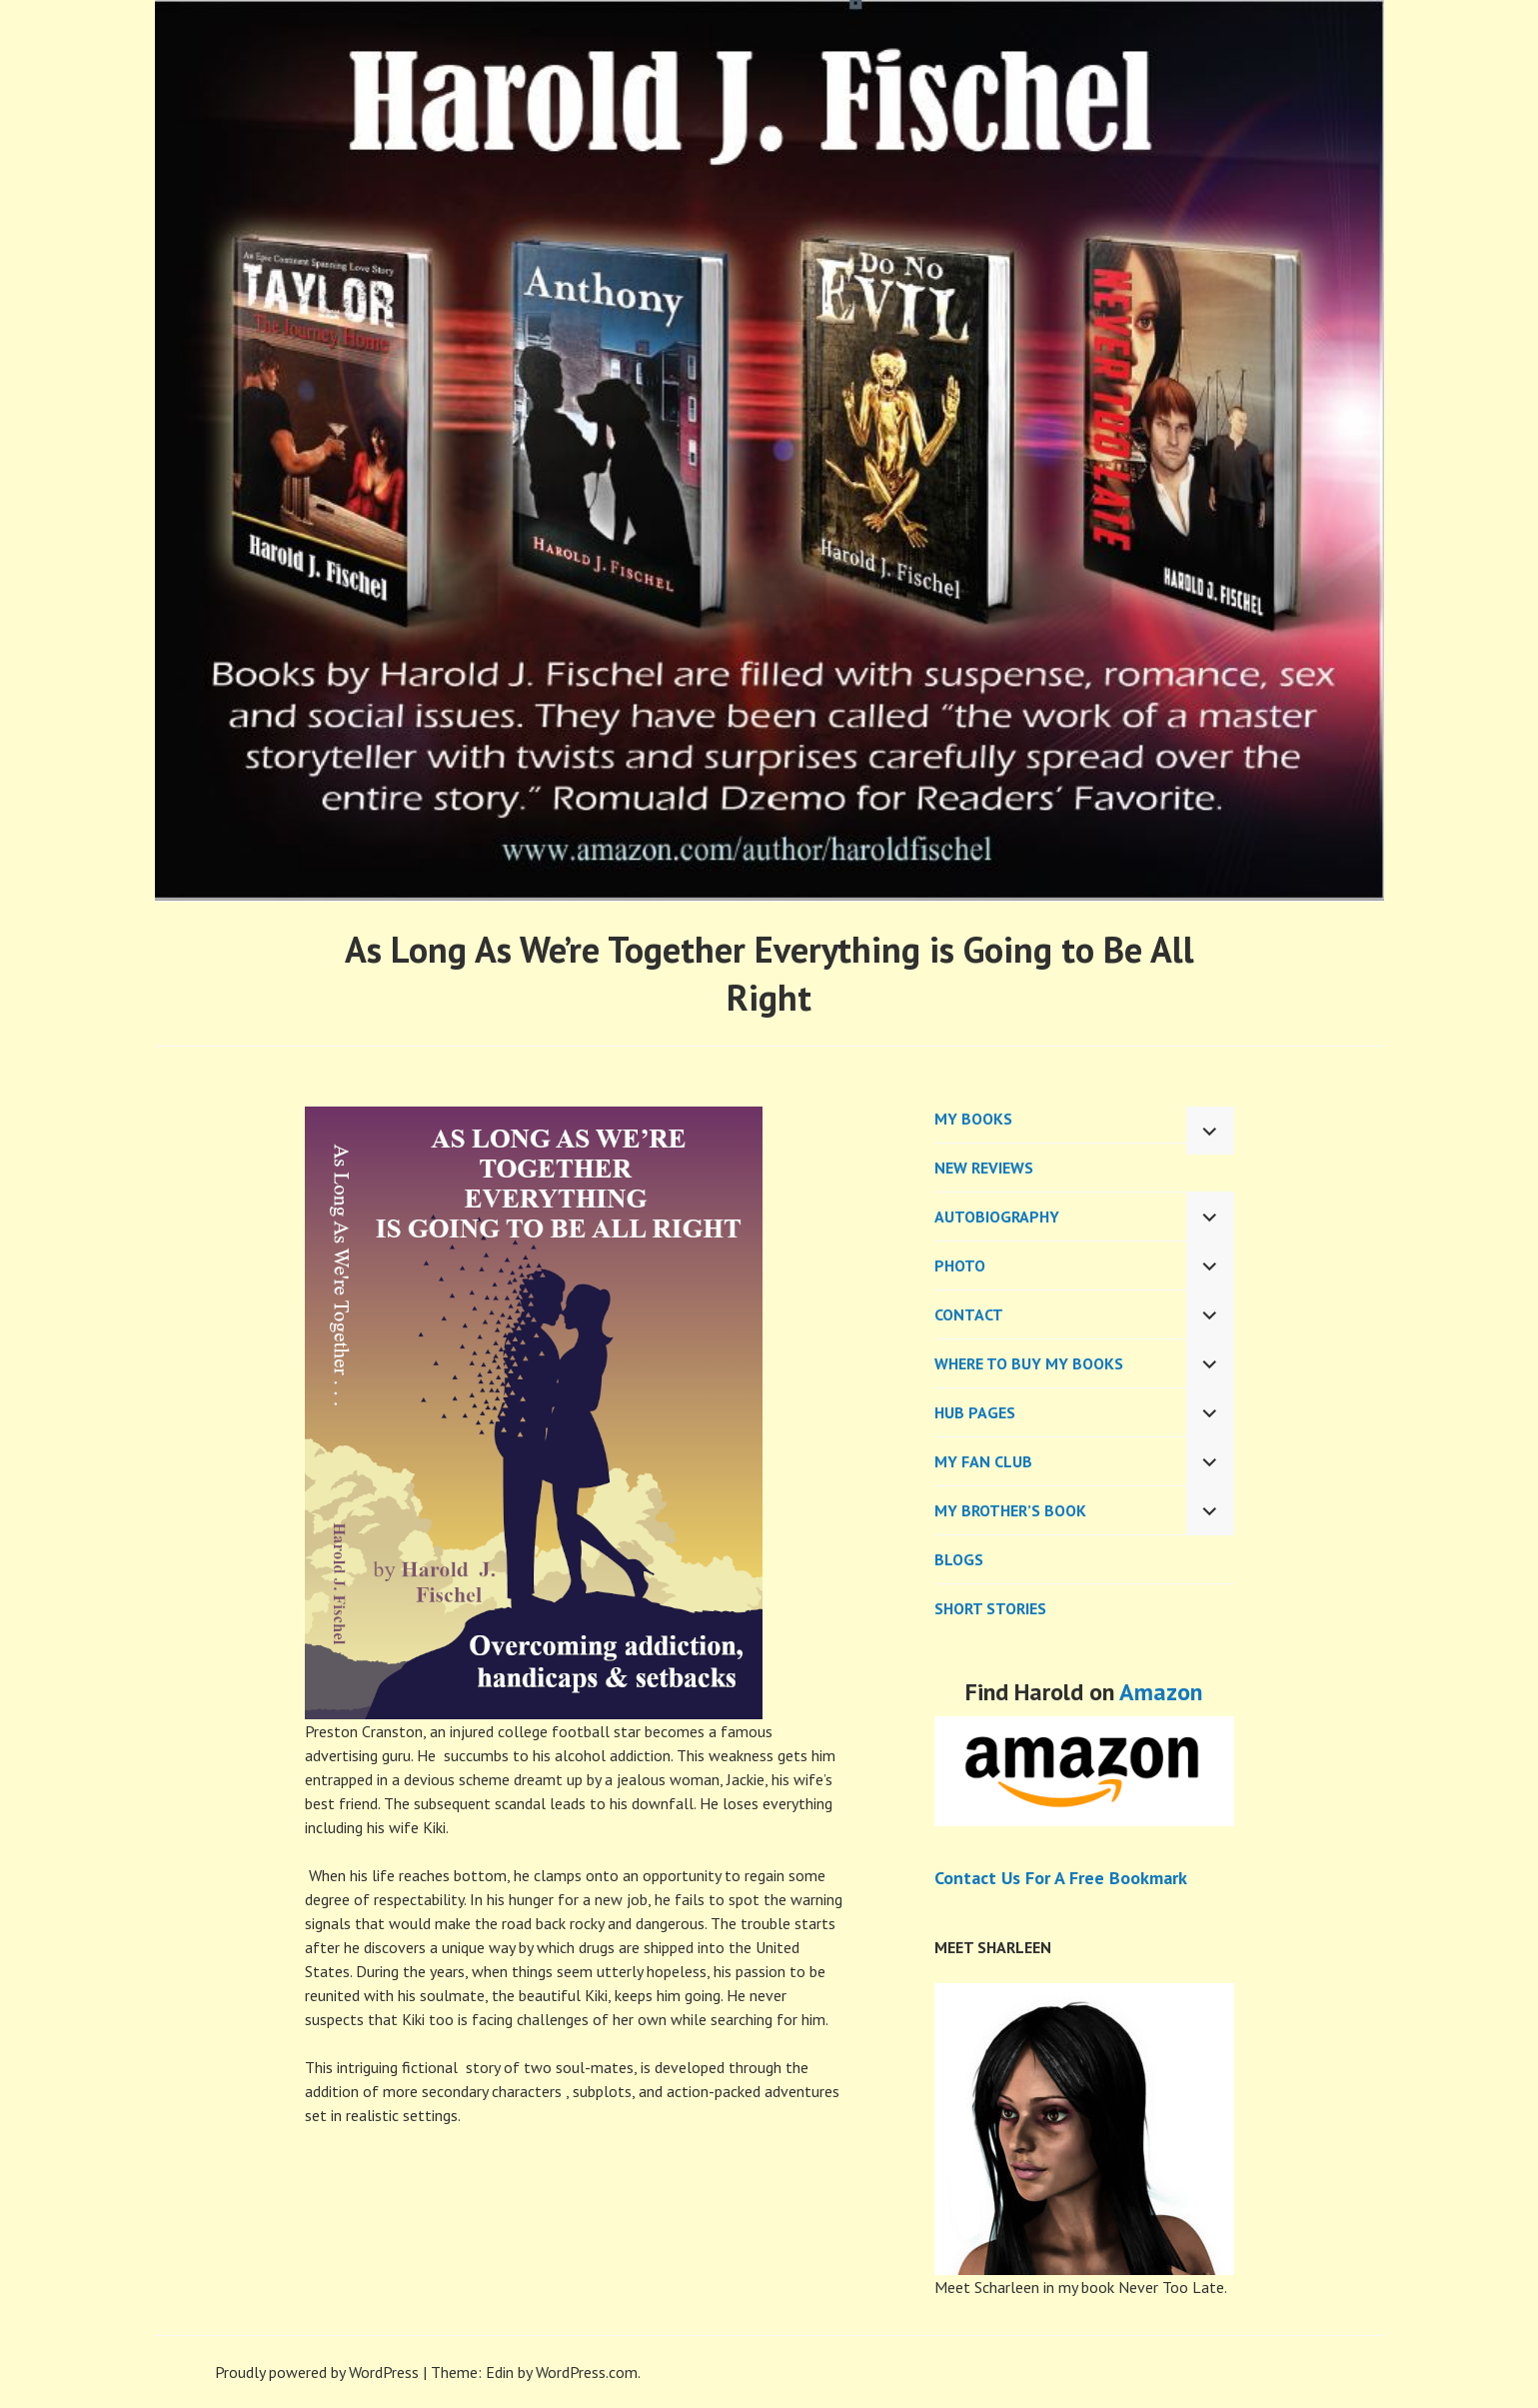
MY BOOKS (973, 1119)
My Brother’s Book (1010, 1510)
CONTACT (968, 1314)
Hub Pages (974, 1412)
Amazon (1160, 1691)
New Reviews (983, 1168)
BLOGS (958, 1559)
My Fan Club (983, 1461)
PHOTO (959, 1265)
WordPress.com (587, 2372)
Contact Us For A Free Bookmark (1060, 1877)
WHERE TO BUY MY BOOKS (1028, 1363)
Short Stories (990, 1608)
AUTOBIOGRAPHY (996, 1216)
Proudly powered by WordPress (317, 2372)
